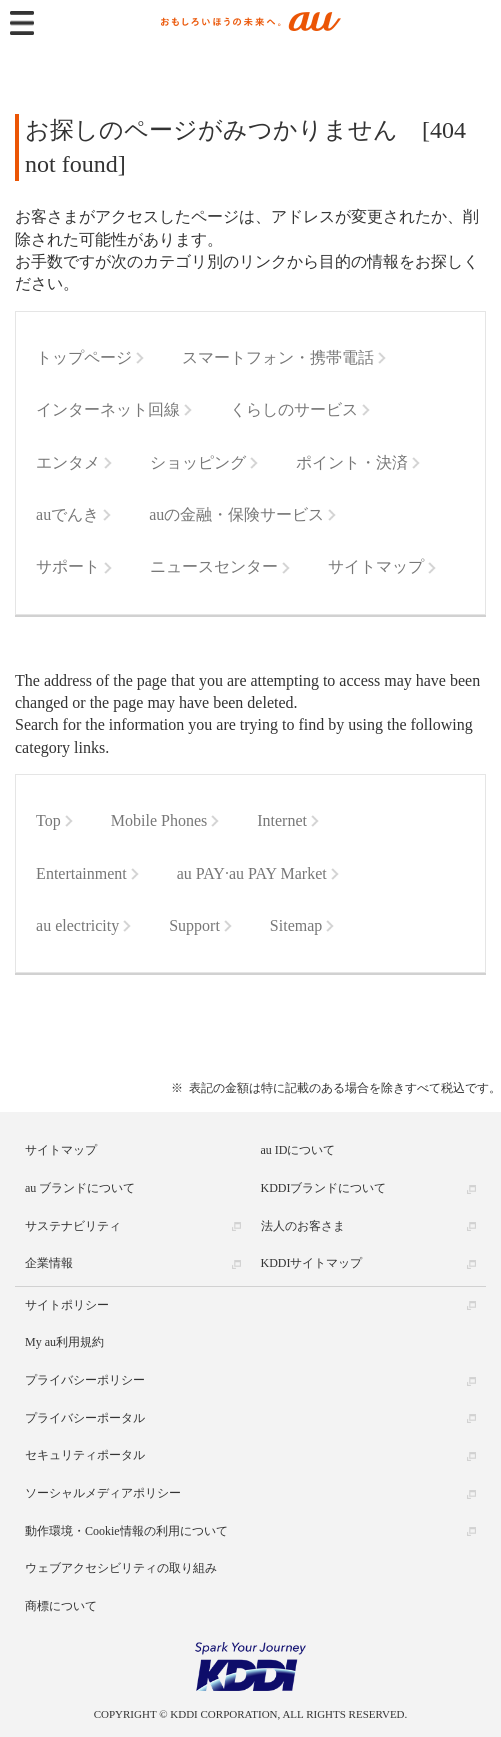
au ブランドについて (80, 1188)
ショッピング (198, 462)
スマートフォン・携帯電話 (278, 357)
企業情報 (49, 1263)
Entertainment (81, 873)
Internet (282, 820)
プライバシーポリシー (85, 1380)
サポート (68, 566)
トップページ (84, 357)
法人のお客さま (303, 1226)
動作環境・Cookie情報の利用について (126, 1531)
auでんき (67, 514)
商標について (61, 1606)
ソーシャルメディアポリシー (103, 1493)
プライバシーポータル (85, 1418)
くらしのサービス (294, 409)
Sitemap (296, 925)
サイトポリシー (67, 1305)
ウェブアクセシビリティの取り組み (121, 1568)
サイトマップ (376, 566)
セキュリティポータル (85, 1455)
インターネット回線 (108, 409)
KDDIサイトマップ (312, 1263)
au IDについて (298, 1150)
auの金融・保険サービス (236, 514)
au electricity (77, 925)
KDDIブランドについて (324, 1188)
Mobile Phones (159, 820)
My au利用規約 (64, 1342)
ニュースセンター (214, 566)
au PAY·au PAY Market (252, 873)
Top (48, 820)
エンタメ (68, 462)
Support (194, 925)
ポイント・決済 (352, 462)
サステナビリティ (73, 1226)
